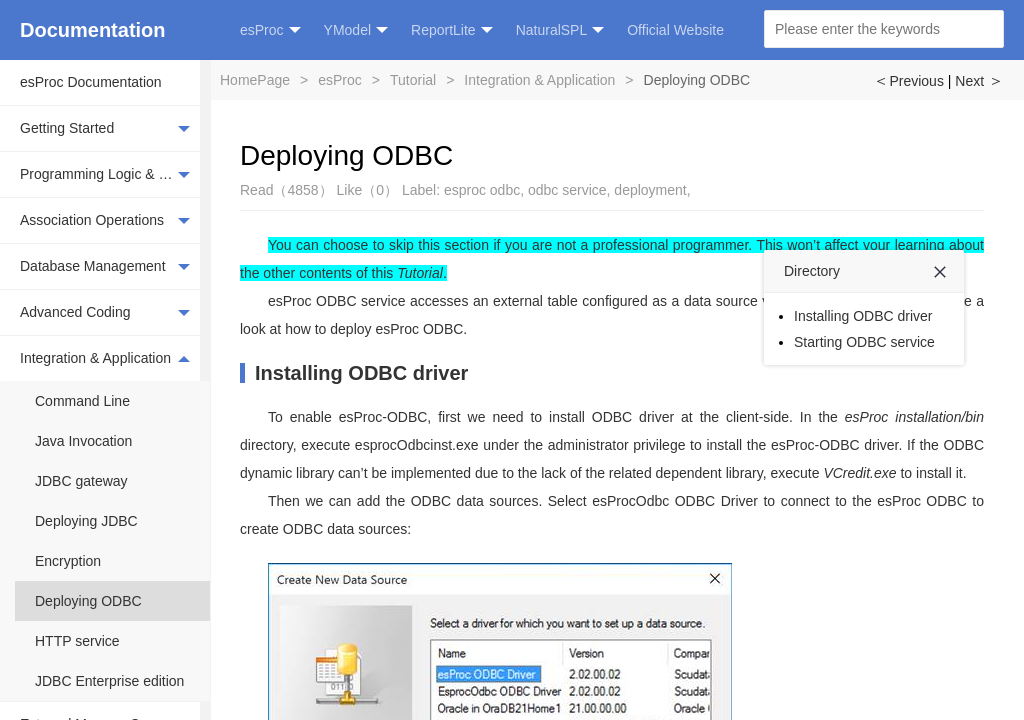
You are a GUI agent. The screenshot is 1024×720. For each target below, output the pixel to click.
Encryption (68, 561)
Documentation (93, 30)
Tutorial (413, 80)
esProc (270, 30)
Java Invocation (83, 441)
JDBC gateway (81, 481)
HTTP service (77, 641)
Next (979, 81)
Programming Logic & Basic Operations (110, 175)
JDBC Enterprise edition (109, 681)
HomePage (255, 80)
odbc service (567, 190)
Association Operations (105, 221)
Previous (908, 81)
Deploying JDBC (86, 521)
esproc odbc (482, 190)
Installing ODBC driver (361, 373)
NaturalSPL (560, 30)
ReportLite (452, 30)
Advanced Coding (105, 313)
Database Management (105, 267)
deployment (650, 190)
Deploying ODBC (88, 601)
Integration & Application (105, 358)
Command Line (82, 401)
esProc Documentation (91, 82)
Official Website (675, 30)
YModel (356, 30)
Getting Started (105, 129)
